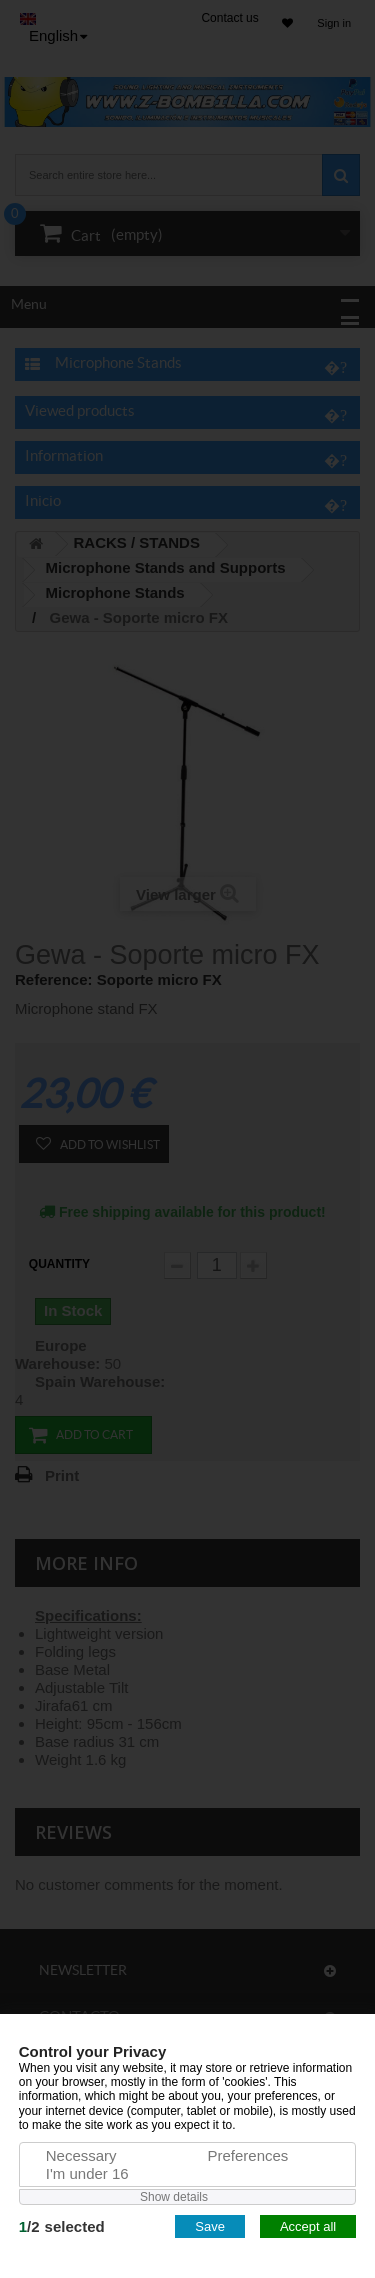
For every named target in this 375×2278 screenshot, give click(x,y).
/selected (62, 2226)
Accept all (308, 2226)
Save (210, 2226)
